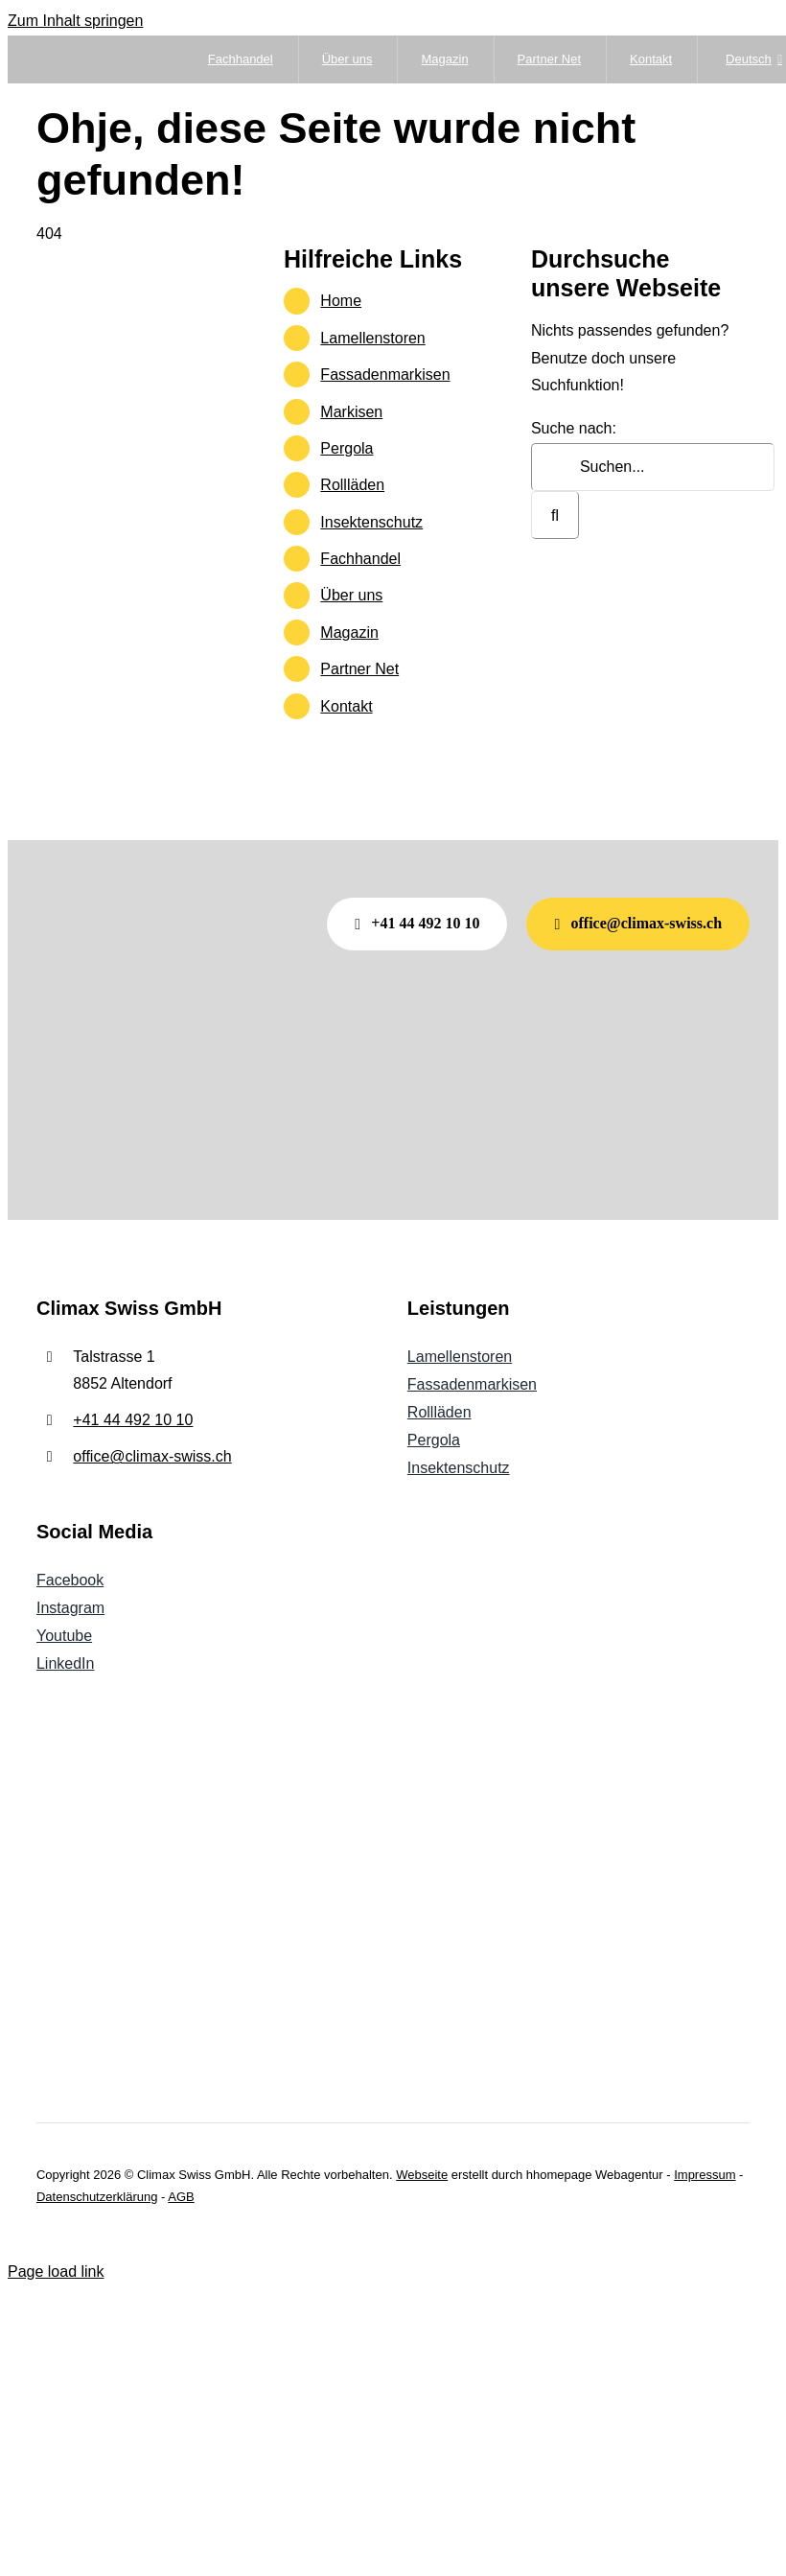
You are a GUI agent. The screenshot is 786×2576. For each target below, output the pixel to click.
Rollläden (352, 485)
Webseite (422, 2174)
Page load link (56, 2271)
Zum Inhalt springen (75, 20)
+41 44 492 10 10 (133, 1420)
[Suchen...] (652, 467)
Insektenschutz (371, 522)
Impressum (704, 2174)
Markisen (351, 412)
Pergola (346, 448)
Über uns (351, 595)
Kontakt (346, 706)
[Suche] (555, 515)
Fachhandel (360, 558)
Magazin (349, 632)
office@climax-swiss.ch (152, 1456)
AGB (181, 2197)
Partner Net (359, 669)
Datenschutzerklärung (96, 2197)
